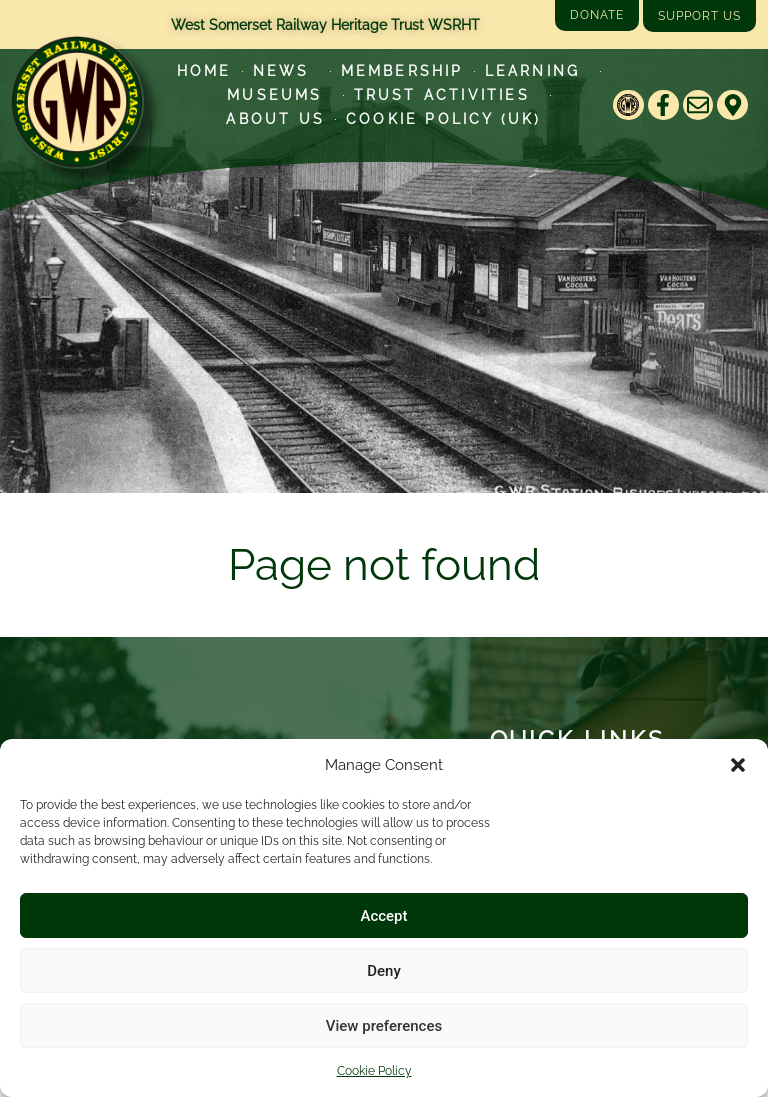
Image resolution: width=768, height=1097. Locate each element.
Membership (402, 71)
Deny (384, 971)
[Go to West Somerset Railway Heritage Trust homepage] (77, 102)
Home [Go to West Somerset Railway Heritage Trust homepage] (204, 71)
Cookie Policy (374, 1071)
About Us (275, 119)
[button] (738, 765)
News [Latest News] (286, 71)
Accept (383, 916)
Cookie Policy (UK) (444, 119)
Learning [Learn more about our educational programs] (538, 71)
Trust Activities (447, 95)
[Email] (698, 105)
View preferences (384, 1026)
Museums (279, 95)
